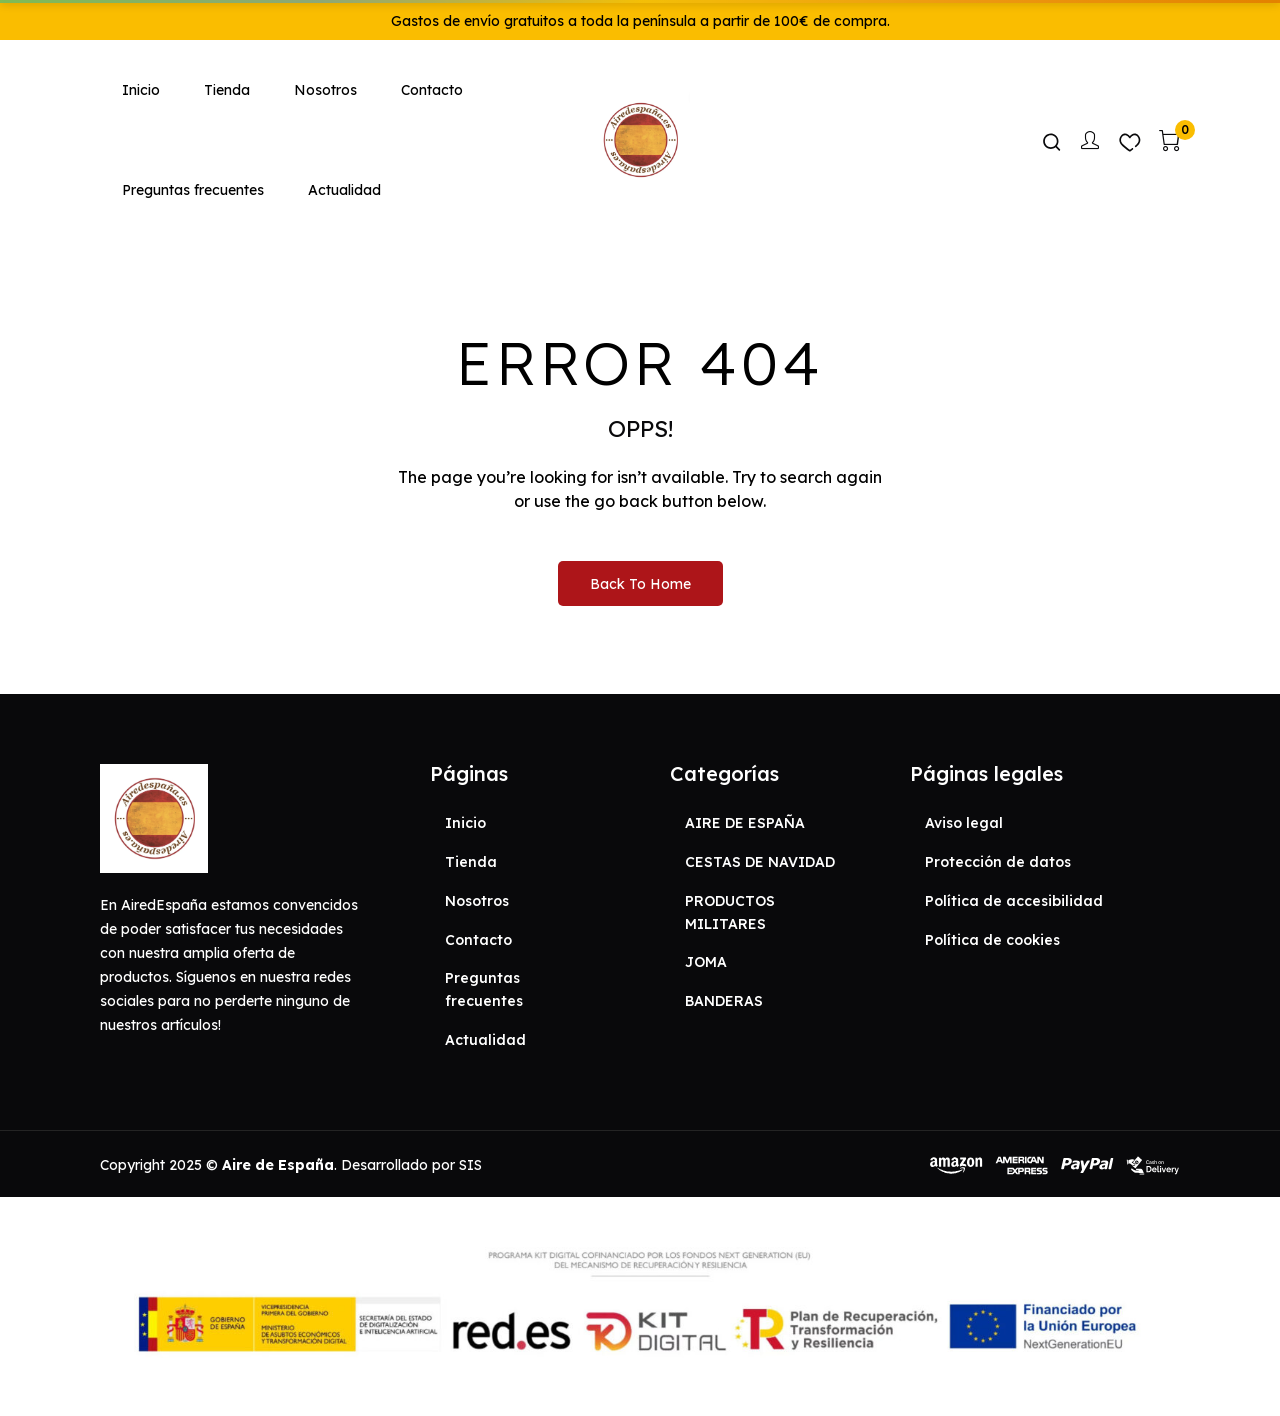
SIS (470, 1165)
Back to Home (640, 584)
